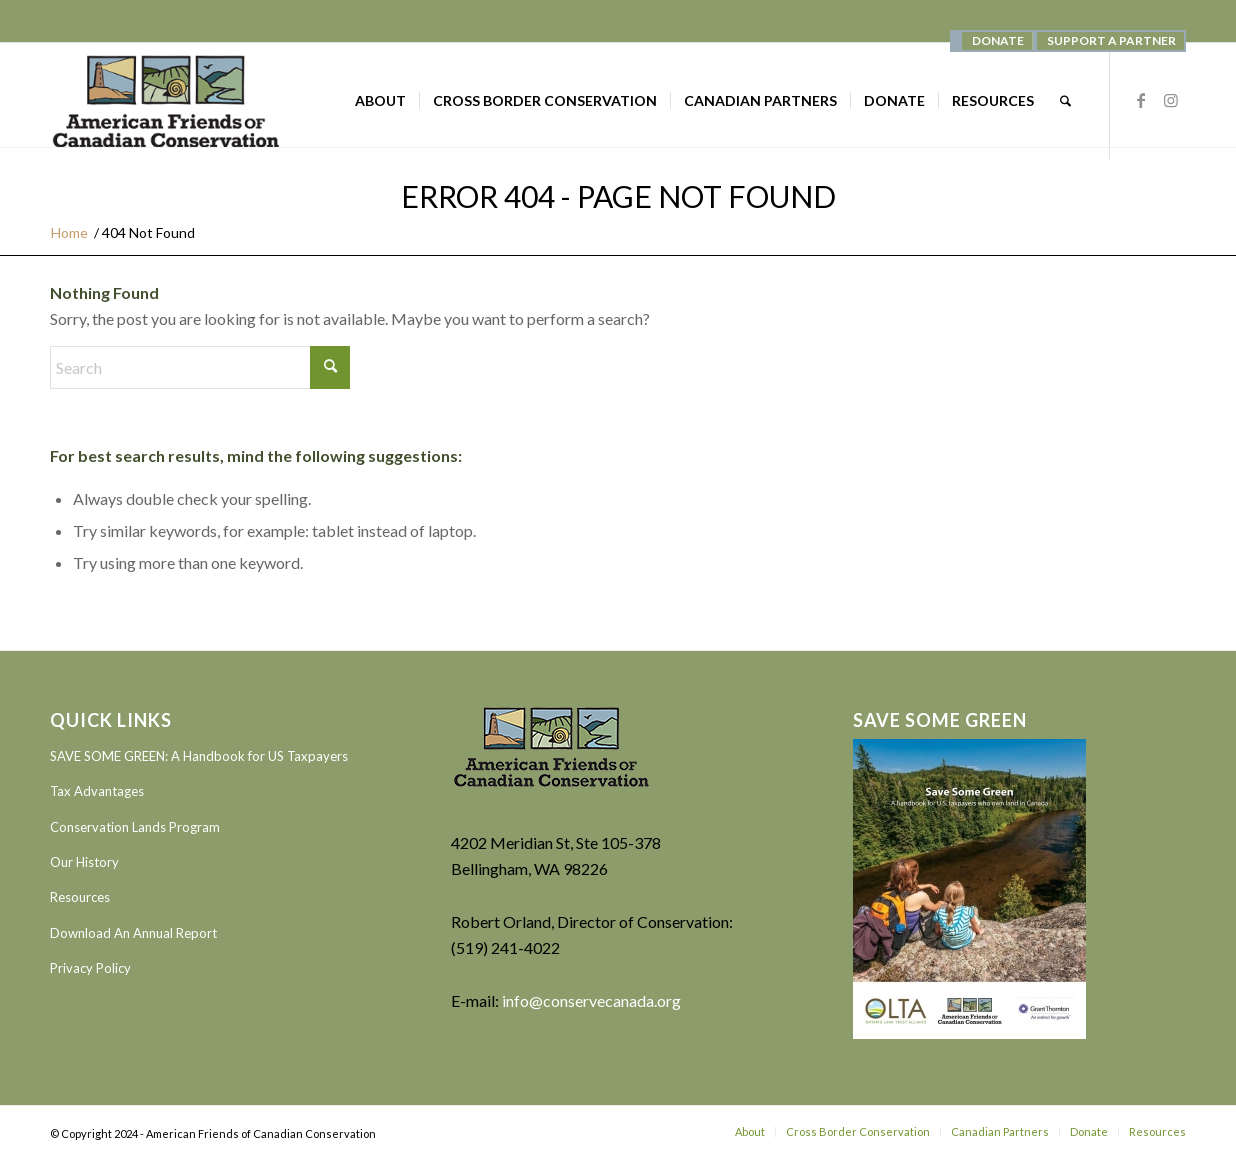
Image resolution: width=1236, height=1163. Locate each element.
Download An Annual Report (133, 933)
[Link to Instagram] (1171, 100)
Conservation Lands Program (135, 827)
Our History (84, 862)
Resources (80, 897)
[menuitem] (997, 41)
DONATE (998, 40)
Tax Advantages (97, 791)
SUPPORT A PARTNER (1111, 40)
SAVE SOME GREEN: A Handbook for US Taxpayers (199, 756)
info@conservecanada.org (591, 1000)
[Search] (1065, 101)
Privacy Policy (90, 968)
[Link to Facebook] (1141, 100)
